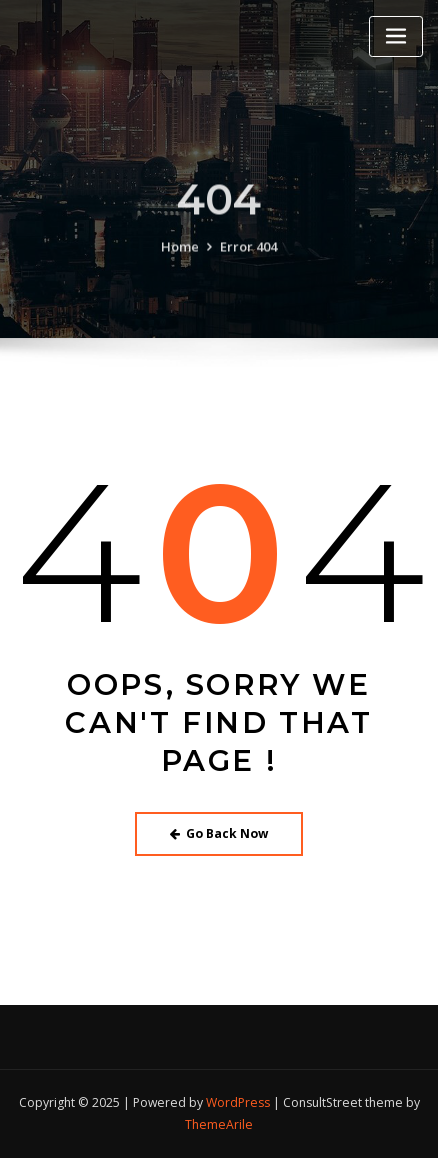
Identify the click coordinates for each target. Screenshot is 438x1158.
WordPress (238, 1102)
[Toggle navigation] (396, 36)
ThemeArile (219, 1124)
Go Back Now (219, 833)
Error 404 (248, 255)
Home (180, 255)
